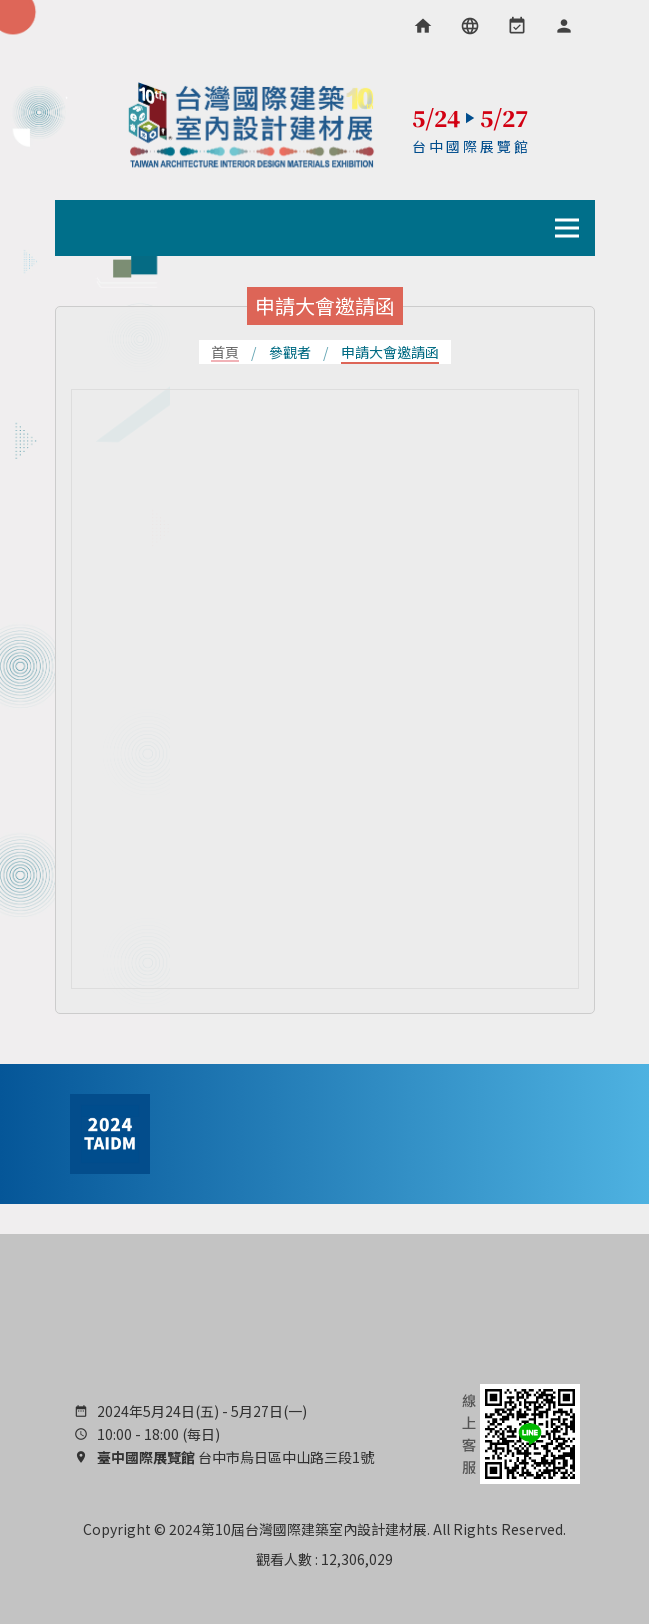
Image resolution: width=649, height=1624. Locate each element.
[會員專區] (564, 26)
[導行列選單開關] (567, 228)
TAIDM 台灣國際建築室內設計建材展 (252, 125)
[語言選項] (470, 26)
